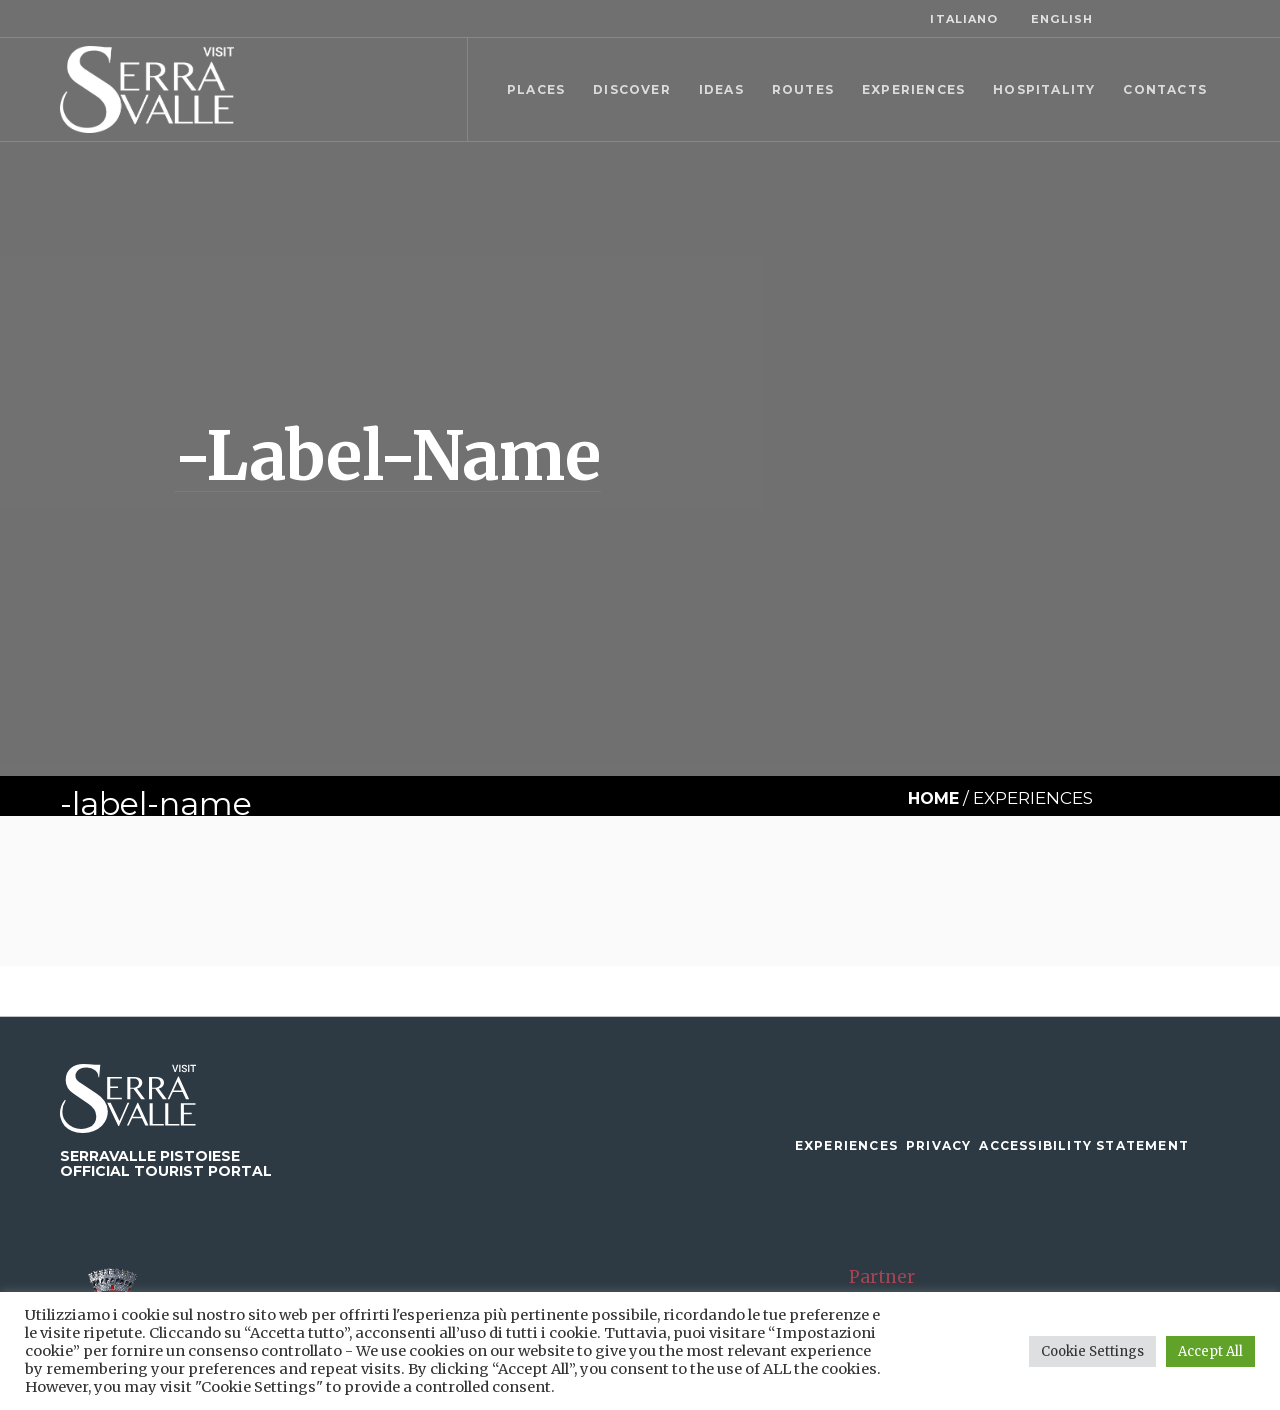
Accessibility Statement (1084, 1145)
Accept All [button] (1210, 1351)
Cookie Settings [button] (1092, 1351)
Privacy (938, 1145)
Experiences (846, 1145)
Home (933, 798)
